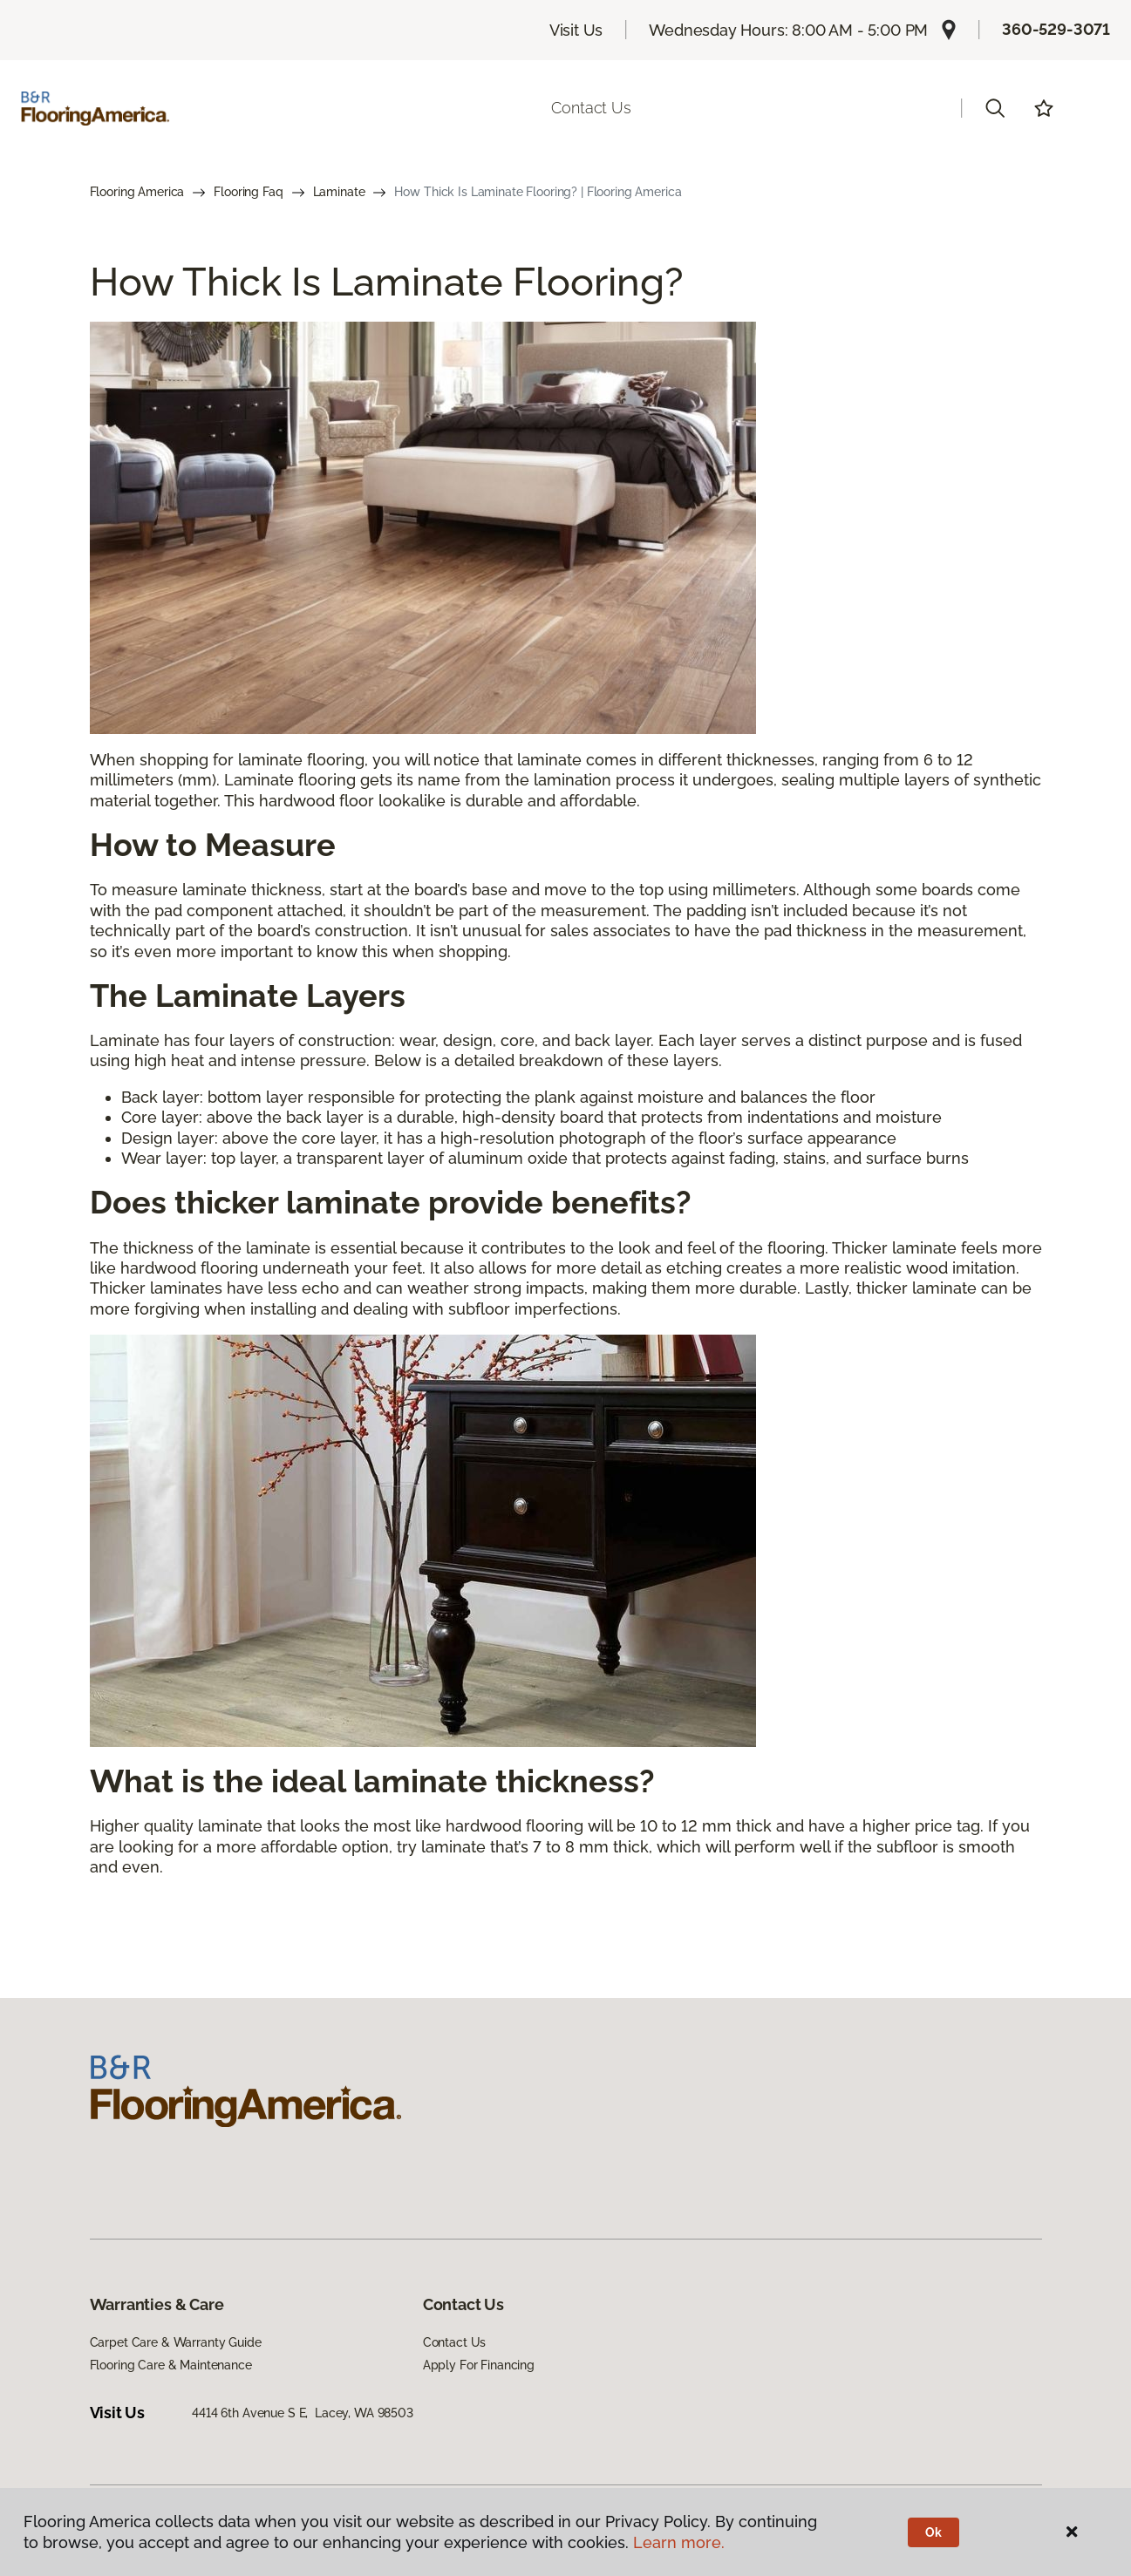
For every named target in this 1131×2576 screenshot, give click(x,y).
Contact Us (590, 108)
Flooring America (137, 192)
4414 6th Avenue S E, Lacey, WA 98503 (302, 2413)
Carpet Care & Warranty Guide (176, 2342)
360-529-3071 (1056, 29)
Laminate (339, 192)
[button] (995, 108)
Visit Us (576, 30)
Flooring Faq (248, 192)
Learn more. (679, 2542)
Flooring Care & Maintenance (171, 2365)
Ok (933, 2532)
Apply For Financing (479, 2365)
